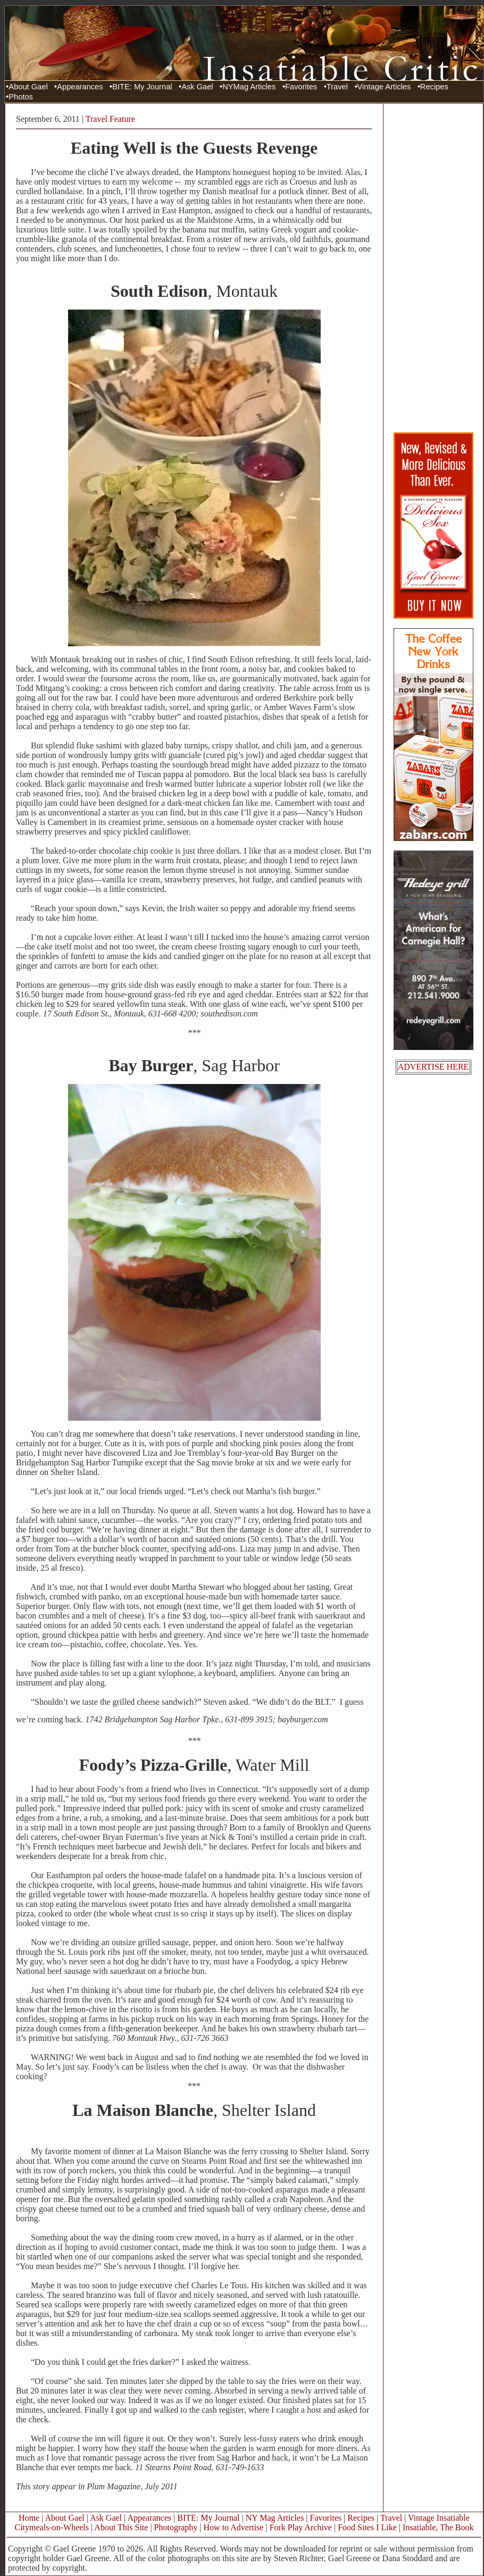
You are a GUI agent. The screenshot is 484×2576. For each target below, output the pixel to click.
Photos (21, 97)
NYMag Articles (249, 86)
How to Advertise (234, 2527)
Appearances (80, 86)
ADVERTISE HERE (433, 1066)
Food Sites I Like (367, 2527)
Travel (337, 86)
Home (29, 2517)
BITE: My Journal (142, 86)
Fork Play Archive (301, 2527)
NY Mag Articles (275, 2517)
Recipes (434, 86)
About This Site (121, 2527)
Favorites (301, 86)
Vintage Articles (384, 86)
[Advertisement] (433, 267)
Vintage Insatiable (439, 2517)
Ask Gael (197, 86)
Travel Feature (110, 118)
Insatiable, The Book (438, 2527)
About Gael (28, 86)
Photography (176, 2527)
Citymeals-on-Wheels (51, 2527)
